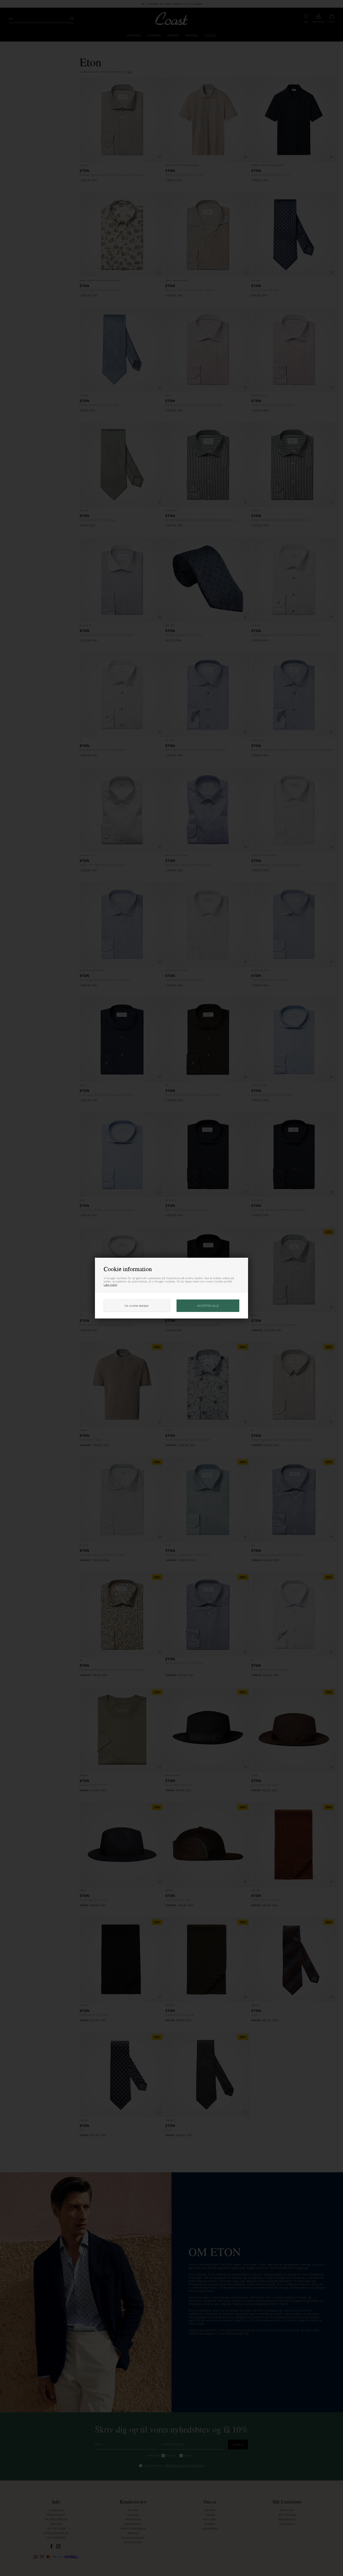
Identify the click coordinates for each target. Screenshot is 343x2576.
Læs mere (110, 1284)
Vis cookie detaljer (136, 1305)
